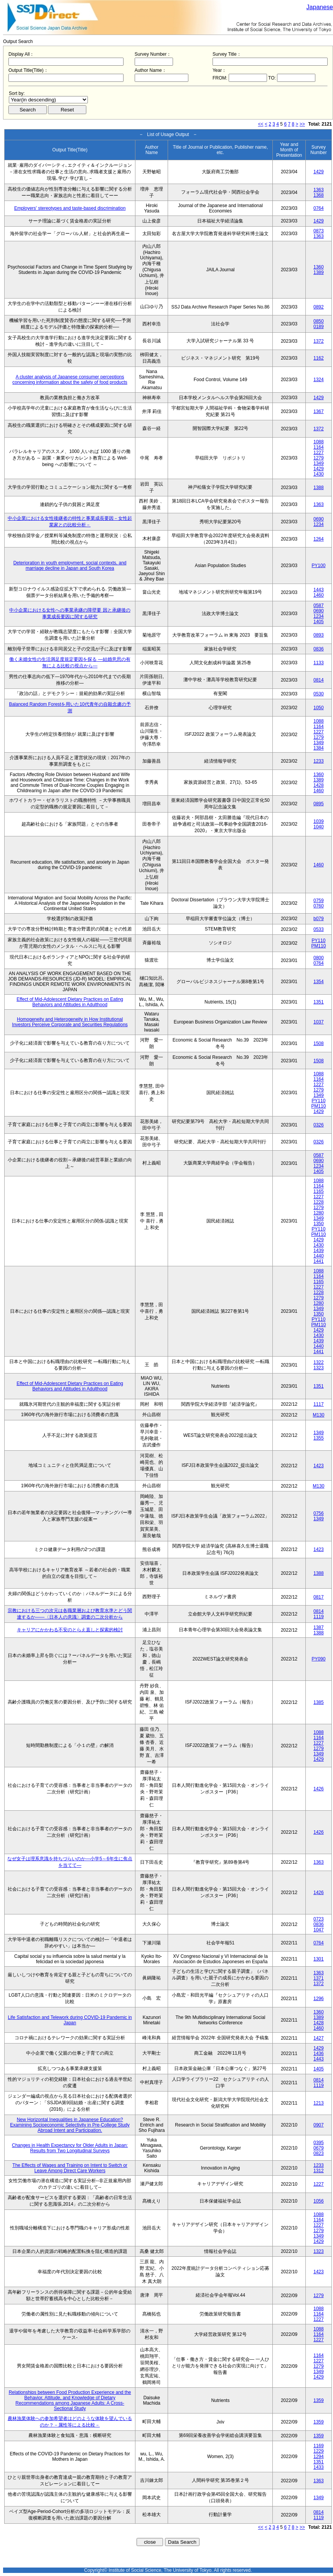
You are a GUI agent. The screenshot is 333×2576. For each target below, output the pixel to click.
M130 (318, 1415)
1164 (318, 447)
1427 (318, 2038)
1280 (318, 1213)
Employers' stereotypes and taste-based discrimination (69, 208)
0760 (318, 906)
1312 (318, 2170)
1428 (318, 785)
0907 (318, 2125)
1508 (318, 1043)
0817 (318, 1597)
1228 (318, 1202)
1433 (318, 2467)
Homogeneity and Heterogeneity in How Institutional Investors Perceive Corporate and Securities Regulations (70, 1022)
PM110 (318, 946)
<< (261, 124)
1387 (318, 1627)
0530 (318, 694)
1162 (318, 358)
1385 (318, 1702)
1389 (318, 272)
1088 (318, 442)
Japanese (320, 7)
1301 (318, 1959)
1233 (318, 761)
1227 (318, 452)
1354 (318, 981)
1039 (318, 821)
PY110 (318, 940)
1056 (318, 2201)
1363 (318, 189)
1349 (318, 463)
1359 (318, 2400)
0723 (318, 1919)
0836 (318, 649)
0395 (318, 2142)
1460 (318, 595)
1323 (318, 1367)
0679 (318, 2148)
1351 (318, 1002)
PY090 (318, 1659)
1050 (318, 707)
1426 (318, 1788)
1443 (318, 589)
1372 (318, 341)
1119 (318, 1616)
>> (302, 124)
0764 (318, 208)
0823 (318, 2153)
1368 (318, 195)
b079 (318, 918)
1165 (318, 1191)
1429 (318, 171)
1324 (318, 379)
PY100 (318, 565)
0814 (318, 680)
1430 (318, 474)
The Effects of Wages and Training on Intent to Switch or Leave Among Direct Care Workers (69, 2168)
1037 (318, 1022)
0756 (318, 1513)
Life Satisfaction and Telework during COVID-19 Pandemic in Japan (70, 2020)
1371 (318, 1978)
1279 (318, 458)
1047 (318, 1929)
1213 (318, 2103)
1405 (318, 621)
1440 (318, 1256)
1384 (318, 748)
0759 (318, 900)
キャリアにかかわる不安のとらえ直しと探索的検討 (70, 1629)
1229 (318, 2451)
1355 (318, 1438)
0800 (318, 957)
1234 (318, 524)
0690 (318, 519)
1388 (318, 487)
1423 (318, 1465)
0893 (318, 635)
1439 (318, 1250)
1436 (318, 2053)
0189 (318, 326)
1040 (318, 826)
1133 (318, 662)
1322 (318, 1362)
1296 (318, 1998)
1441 (318, 1261)
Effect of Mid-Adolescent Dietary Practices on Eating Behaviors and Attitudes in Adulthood (69, 1002)
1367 (318, 411)
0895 (318, 803)
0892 (318, 307)
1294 (318, 2456)
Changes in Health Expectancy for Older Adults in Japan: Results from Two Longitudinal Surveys (70, 2148)
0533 (318, 929)
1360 (318, 267)
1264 (318, 539)
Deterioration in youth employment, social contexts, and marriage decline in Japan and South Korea (70, 565)
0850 (318, 321)
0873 (318, 231)
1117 (318, 1404)
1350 (318, 1223)
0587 (318, 605)
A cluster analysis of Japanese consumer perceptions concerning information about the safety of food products (69, 379)
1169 (318, 2445)
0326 (318, 1125)
